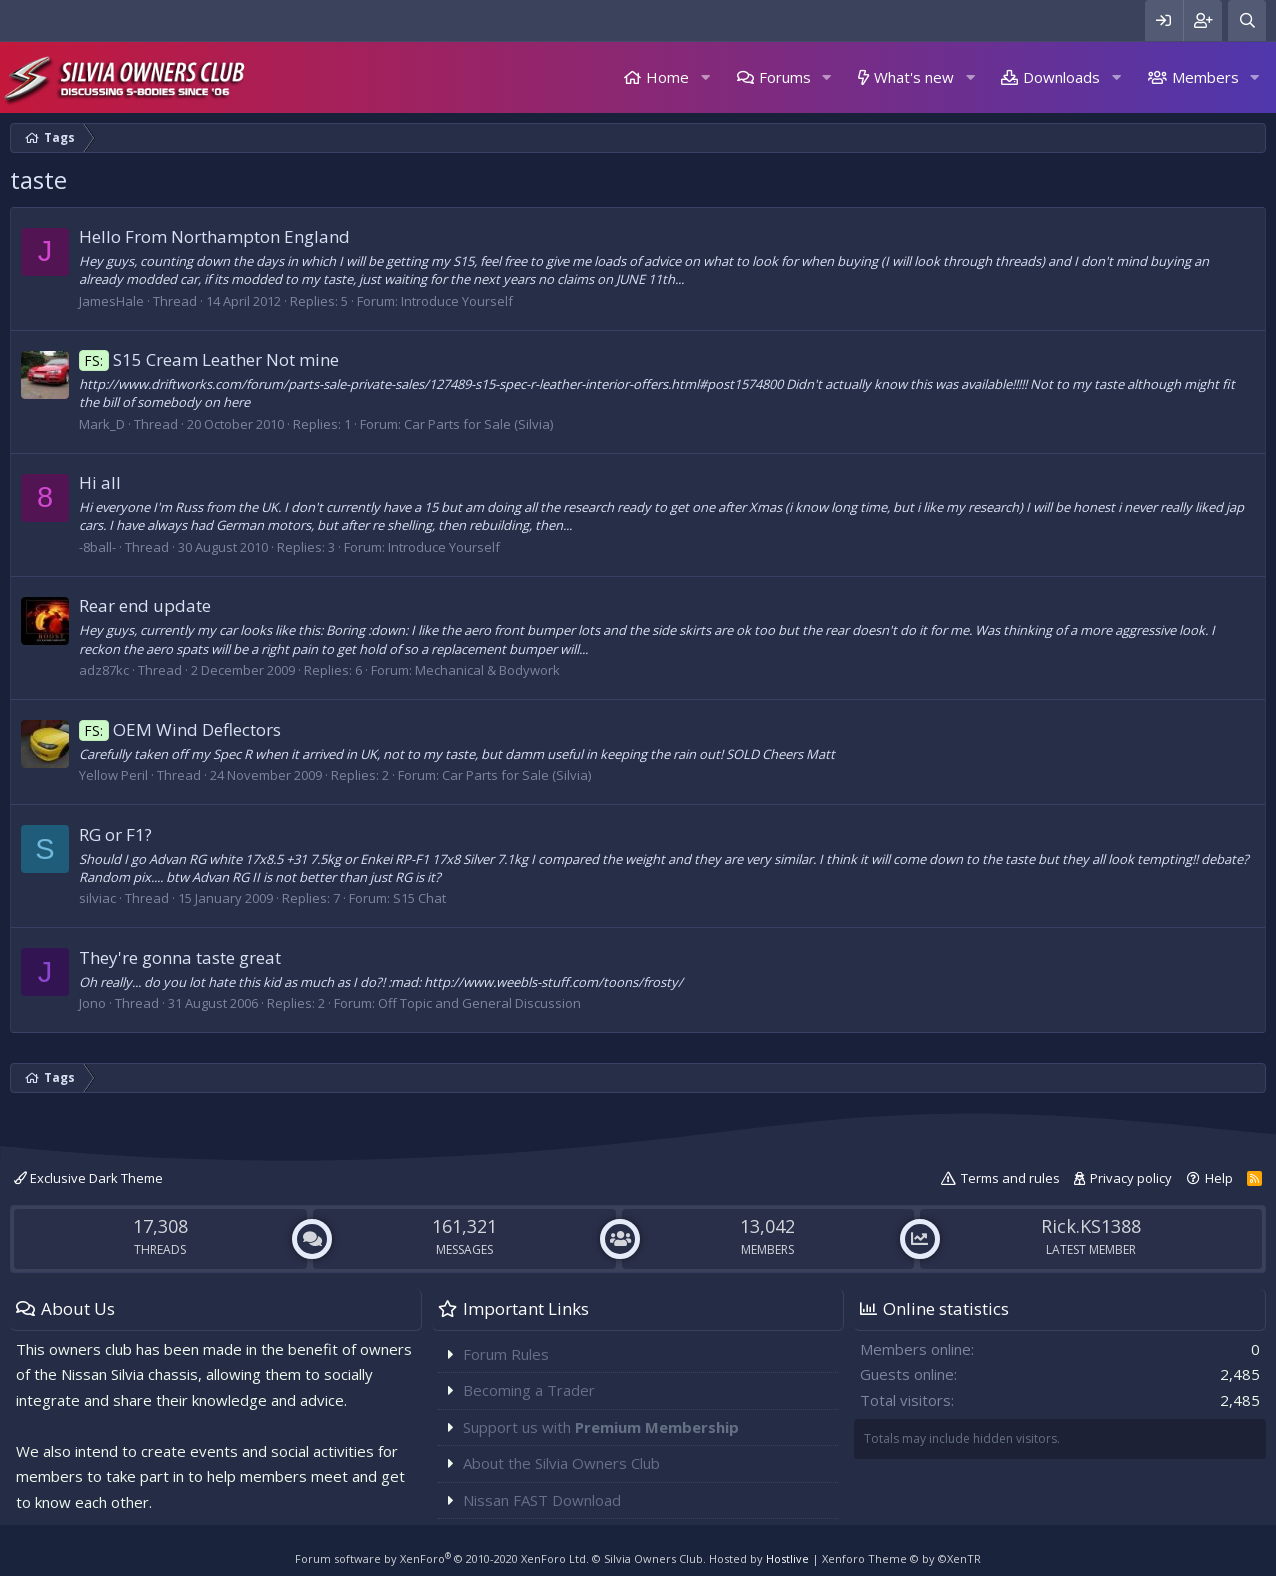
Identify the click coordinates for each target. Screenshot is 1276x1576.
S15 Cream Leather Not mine (209, 359)
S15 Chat (419, 898)
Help (1219, 1178)
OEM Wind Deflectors (180, 729)
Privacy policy (1131, 1178)
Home (667, 77)
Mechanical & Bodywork (487, 670)
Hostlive (787, 1558)
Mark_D (102, 424)
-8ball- (97, 547)
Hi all (100, 482)
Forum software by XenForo (442, 1558)
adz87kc (104, 670)
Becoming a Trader (529, 1390)
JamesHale (111, 301)
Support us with (601, 1427)
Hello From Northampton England (214, 236)
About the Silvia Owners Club (561, 1463)
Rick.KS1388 (1091, 1226)
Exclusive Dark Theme (88, 1178)
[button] (705, 77)
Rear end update (145, 605)
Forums (785, 77)
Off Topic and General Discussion (479, 1003)
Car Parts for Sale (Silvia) (478, 424)
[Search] (1247, 20)
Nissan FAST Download (542, 1500)
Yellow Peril (113, 775)
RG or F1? (115, 834)
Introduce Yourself (457, 301)
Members (1205, 77)
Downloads (1061, 77)
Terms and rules (1010, 1178)
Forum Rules (506, 1354)
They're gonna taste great (180, 957)
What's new (914, 77)
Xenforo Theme (901, 1558)
